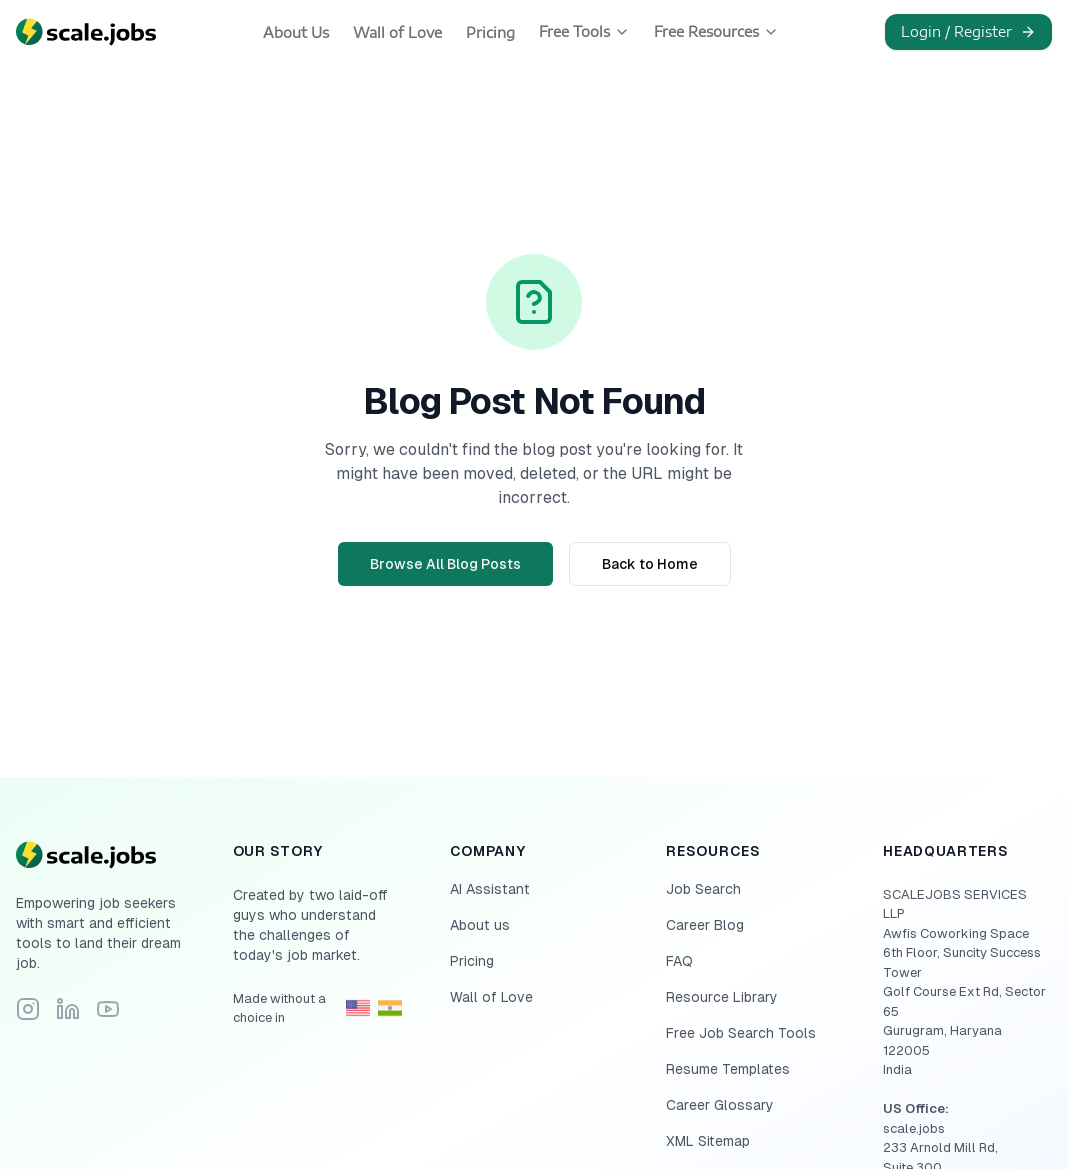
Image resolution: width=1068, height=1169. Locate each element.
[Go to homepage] (100, 855)
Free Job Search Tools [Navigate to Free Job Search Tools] (741, 1033)
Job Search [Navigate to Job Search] (703, 889)
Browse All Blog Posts (445, 564)
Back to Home (650, 564)
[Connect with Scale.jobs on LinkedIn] (68, 1009)
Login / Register (968, 31)
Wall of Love (397, 32)
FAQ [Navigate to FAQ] (679, 961)
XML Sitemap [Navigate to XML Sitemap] (708, 1141)
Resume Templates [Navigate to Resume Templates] (728, 1069)
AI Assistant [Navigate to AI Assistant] (490, 889)
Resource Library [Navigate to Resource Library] (722, 997)
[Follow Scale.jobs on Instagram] (28, 1009)
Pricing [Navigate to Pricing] (472, 961)
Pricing (490, 32)
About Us (296, 32)
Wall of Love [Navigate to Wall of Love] (491, 997)
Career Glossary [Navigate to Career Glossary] (720, 1105)
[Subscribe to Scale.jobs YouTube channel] (108, 1009)
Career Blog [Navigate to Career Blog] (705, 925)
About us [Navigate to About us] (480, 925)
